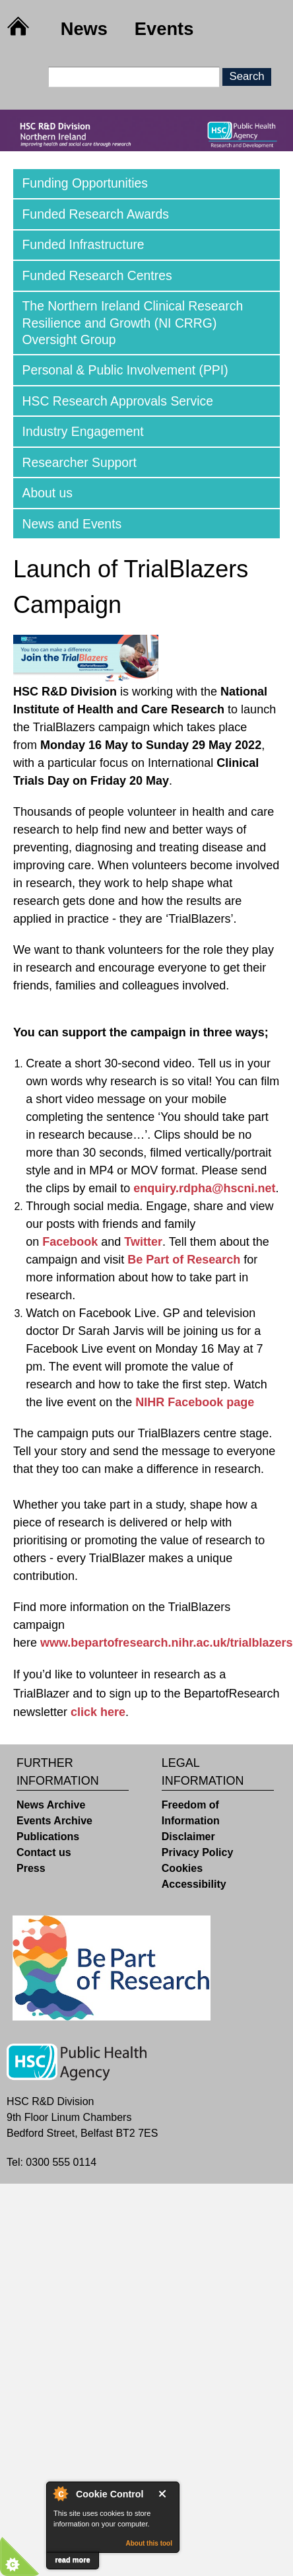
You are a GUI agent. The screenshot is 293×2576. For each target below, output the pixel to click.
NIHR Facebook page (194, 1402)
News (84, 28)
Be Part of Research (183, 1259)
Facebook (70, 1241)
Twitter (143, 1241)
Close (165, 2493)
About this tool (148, 2543)
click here (98, 1712)
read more (72, 2559)
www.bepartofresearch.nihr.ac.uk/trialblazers (166, 1642)
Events (164, 28)
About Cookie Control (60, 2493)
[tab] (146, 184)
